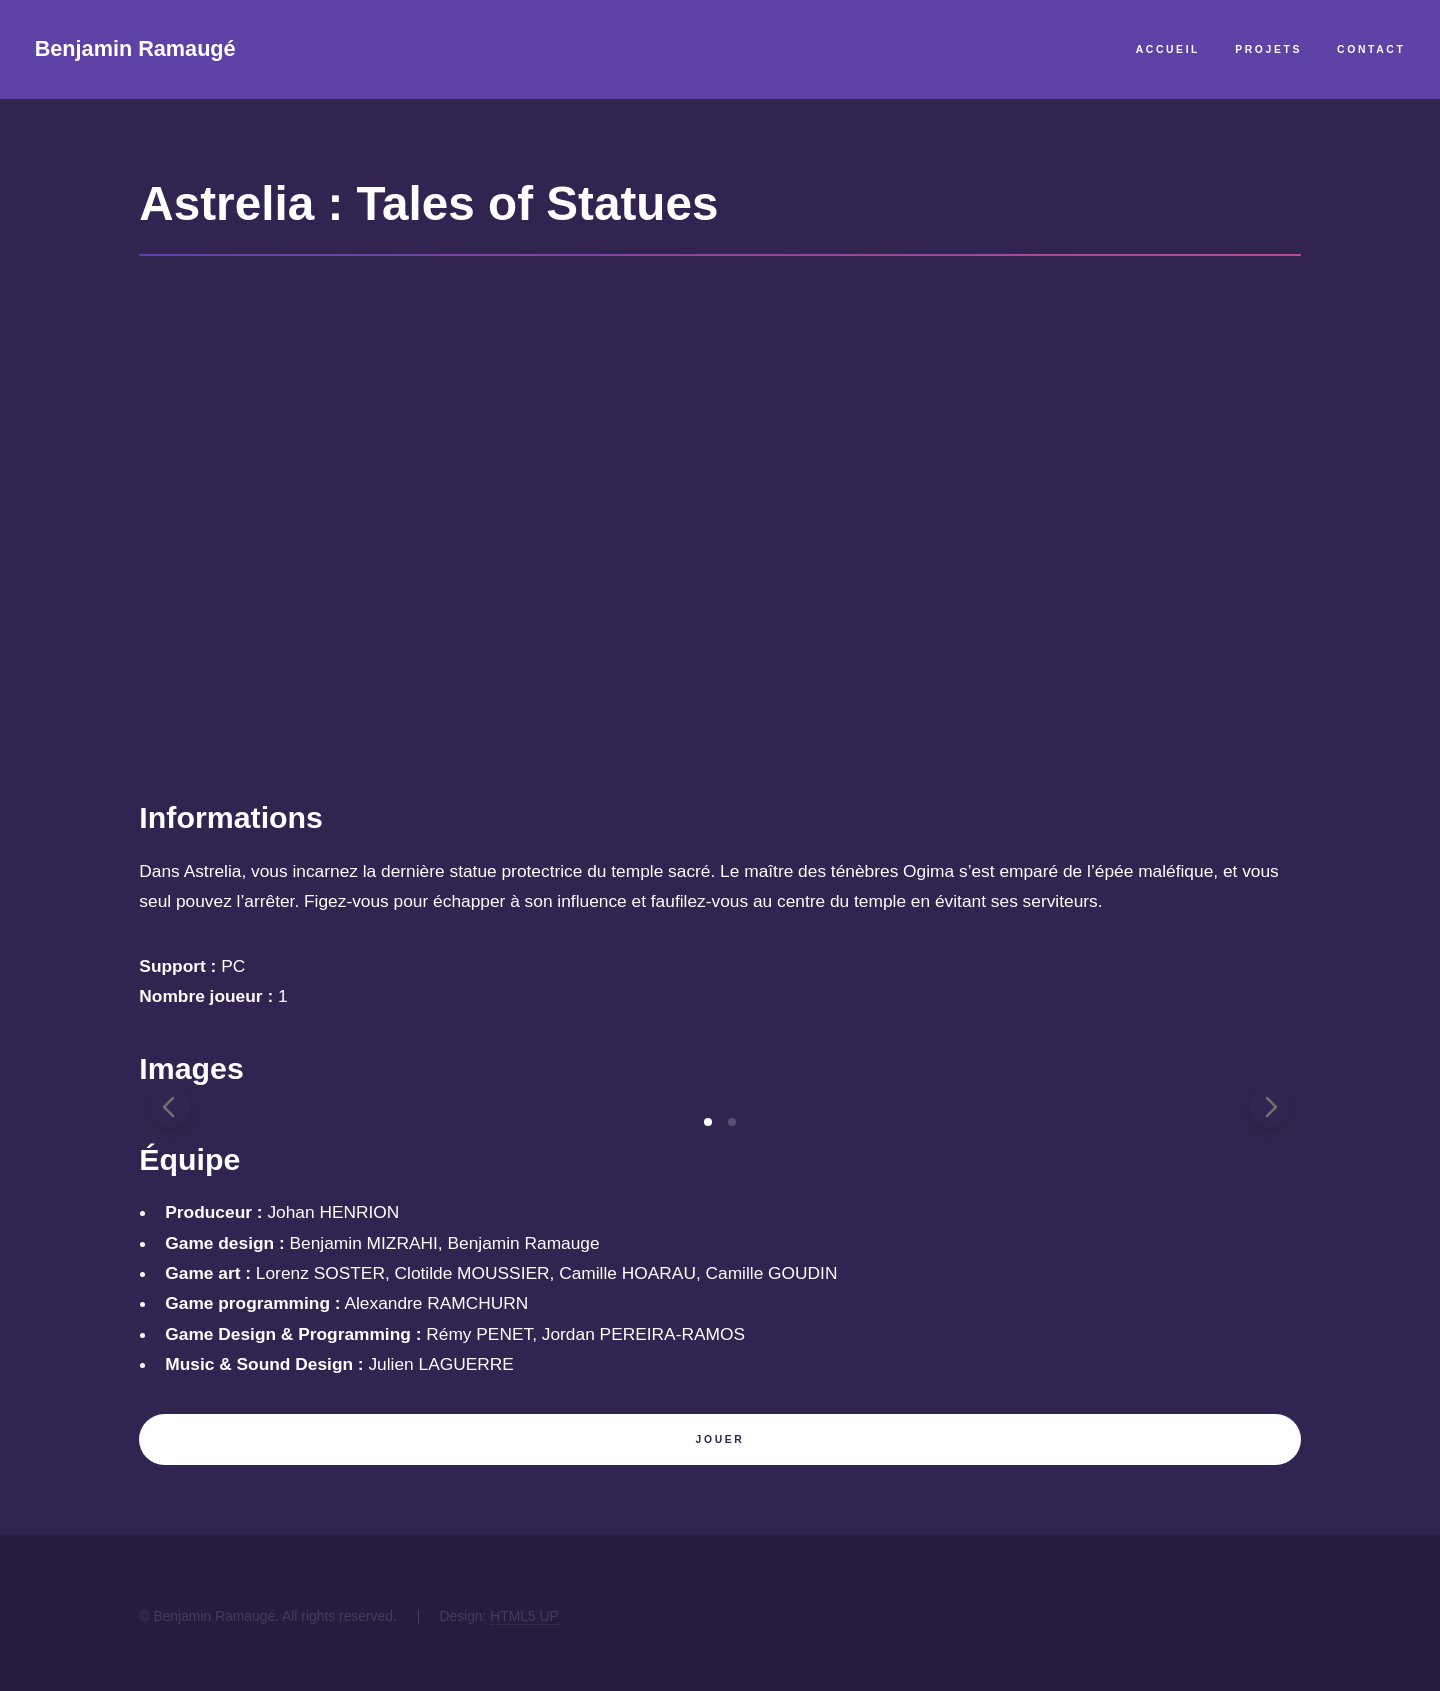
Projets (1268, 49)
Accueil (1168, 49)
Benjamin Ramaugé (135, 48)
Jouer (720, 1439)
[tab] (708, 1122)
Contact (1371, 49)
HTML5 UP (524, 1616)
